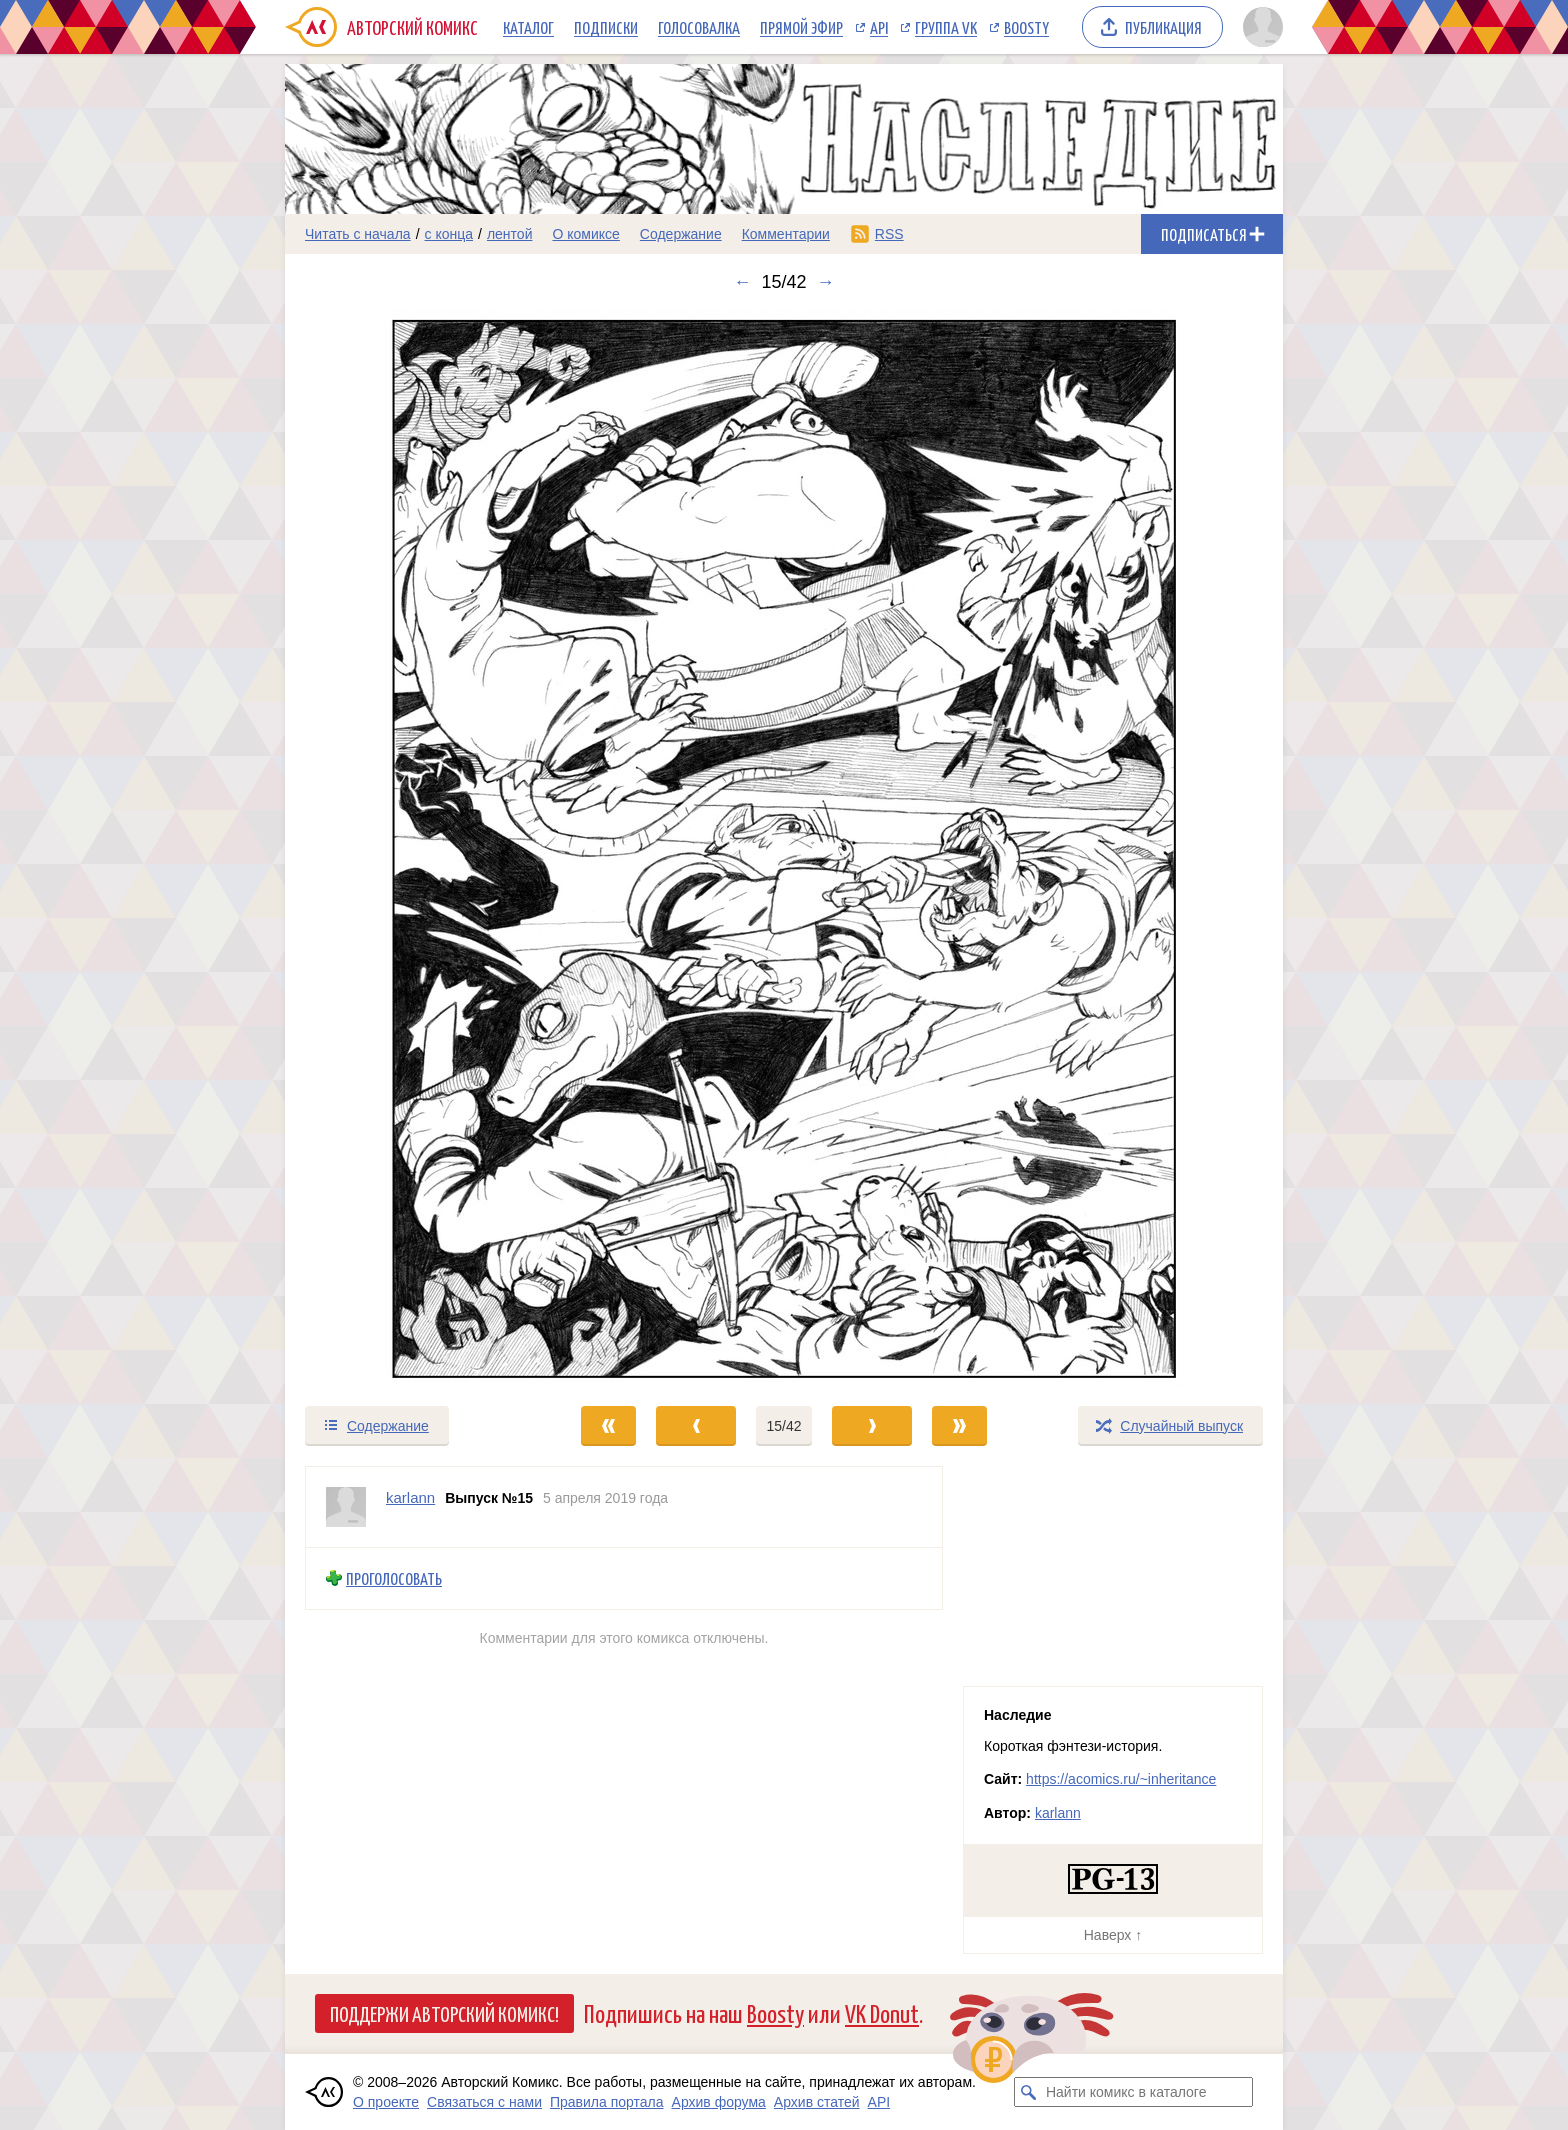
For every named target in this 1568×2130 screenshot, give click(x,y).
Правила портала (607, 2102)
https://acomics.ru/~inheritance (1121, 1779)
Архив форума (719, 2102)
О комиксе (585, 234)
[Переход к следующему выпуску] (784, 848)
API (879, 27)
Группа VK (946, 27)
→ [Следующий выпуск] (826, 282)
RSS (889, 234)
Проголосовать (394, 1578)
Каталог (528, 27)
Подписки (606, 27)
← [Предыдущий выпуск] (742, 282)
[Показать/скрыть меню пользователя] (1259, 27)
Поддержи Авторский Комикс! (444, 2013)
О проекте (386, 2102)
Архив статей (817, 2102)
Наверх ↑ (1113, 1935)
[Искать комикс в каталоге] (1029, 2092)
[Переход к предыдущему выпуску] (410, 848)
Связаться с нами (484, 2102)
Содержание (681, 234)
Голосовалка (699, 27)
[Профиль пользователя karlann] (346, 1507)
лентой (510, 234)
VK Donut (882, 2012)
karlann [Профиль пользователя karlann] (410, 1497)
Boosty (1026, 27)
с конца (449, 234)
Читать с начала (358, 234)
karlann (1058, 1813)
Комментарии (786, 234)
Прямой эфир (801, 27)
